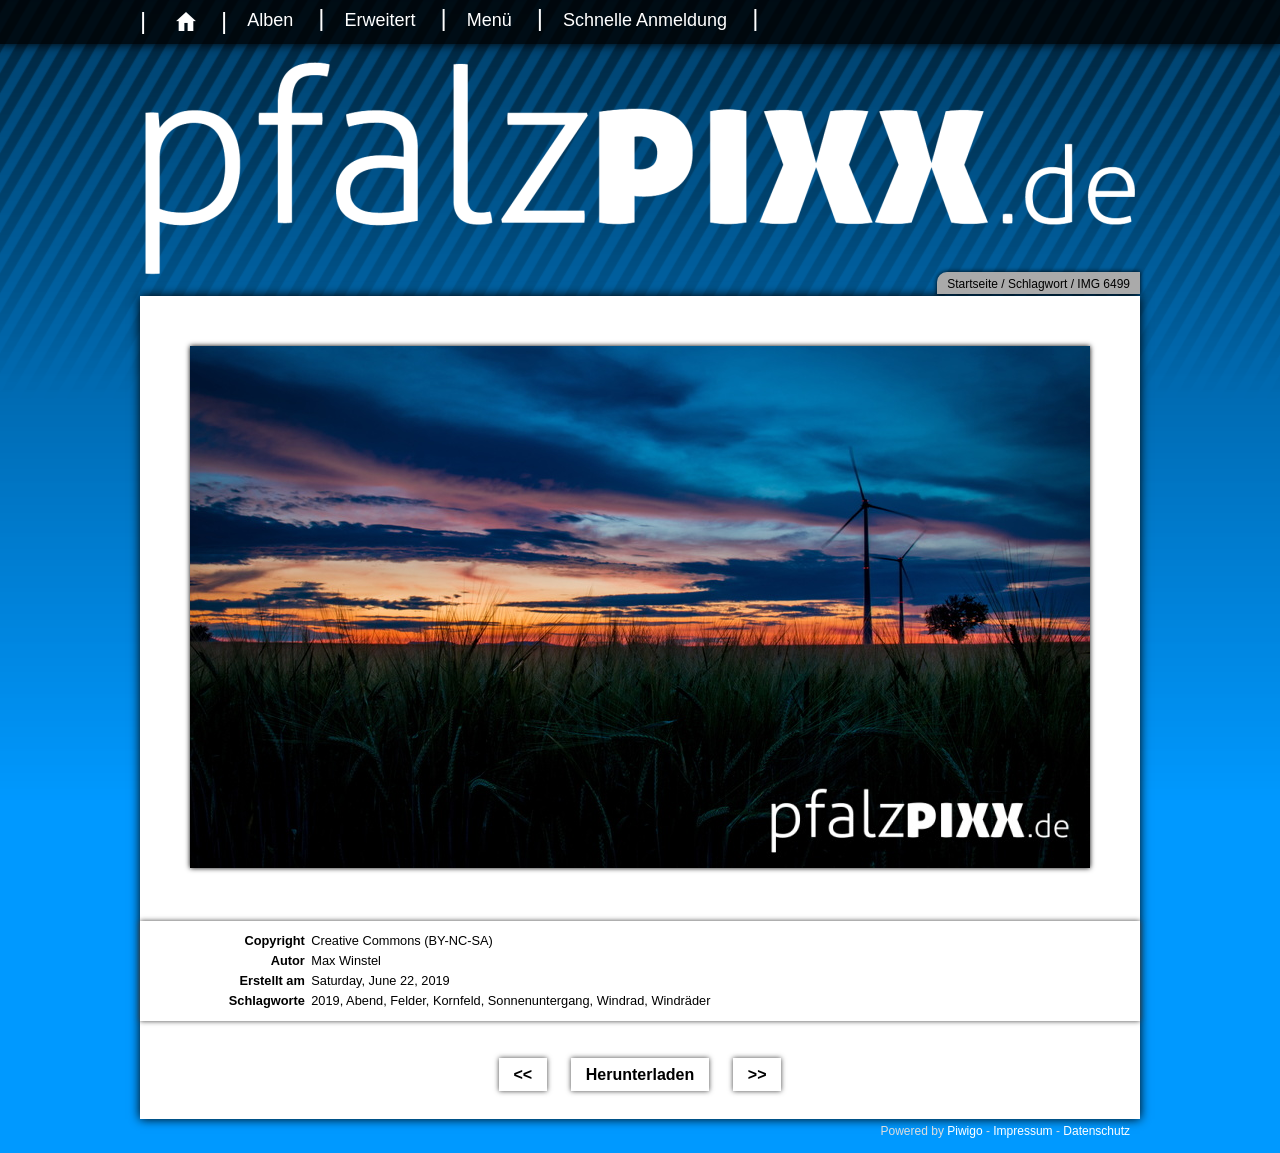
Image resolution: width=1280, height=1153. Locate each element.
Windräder (680, 1000)
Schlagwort (1037, 284)
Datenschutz (1096, 1131)
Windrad (621, 1000)
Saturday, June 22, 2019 (380, 980)
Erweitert (379, 20)
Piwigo (964, 1131)
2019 (325, 1000)
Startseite (972, 284)
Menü (489, 20)
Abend (364, 1000)
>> (757, 1074)
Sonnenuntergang (539, 1000)
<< (523, 1074)
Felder (408, 1000)
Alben (270, 20)
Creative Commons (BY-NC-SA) (402, 940)
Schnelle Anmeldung (645, 20)
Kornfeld (457, 1000)
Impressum (1022, 1131)
